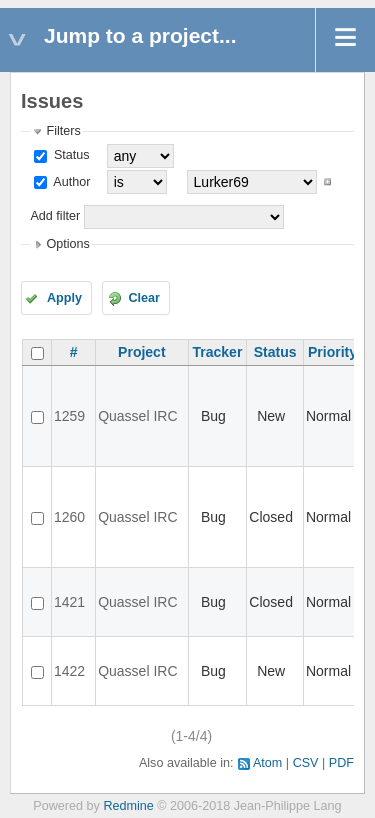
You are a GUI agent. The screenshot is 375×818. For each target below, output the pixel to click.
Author (70, 182)
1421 (69, 602)
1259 (69, 416)
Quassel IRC (137, 416)
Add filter (55, 216)
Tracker (218, 352)
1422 (69, 671)
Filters (63, 131)
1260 (69, 517)
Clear (144, 298)
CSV (306, 763)
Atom (267, 763)
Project (141, 352)
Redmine (128, 806)
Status (69, 155)
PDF (341, 763)
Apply (64, 298)
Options (67, 244)
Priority (332, 352)
